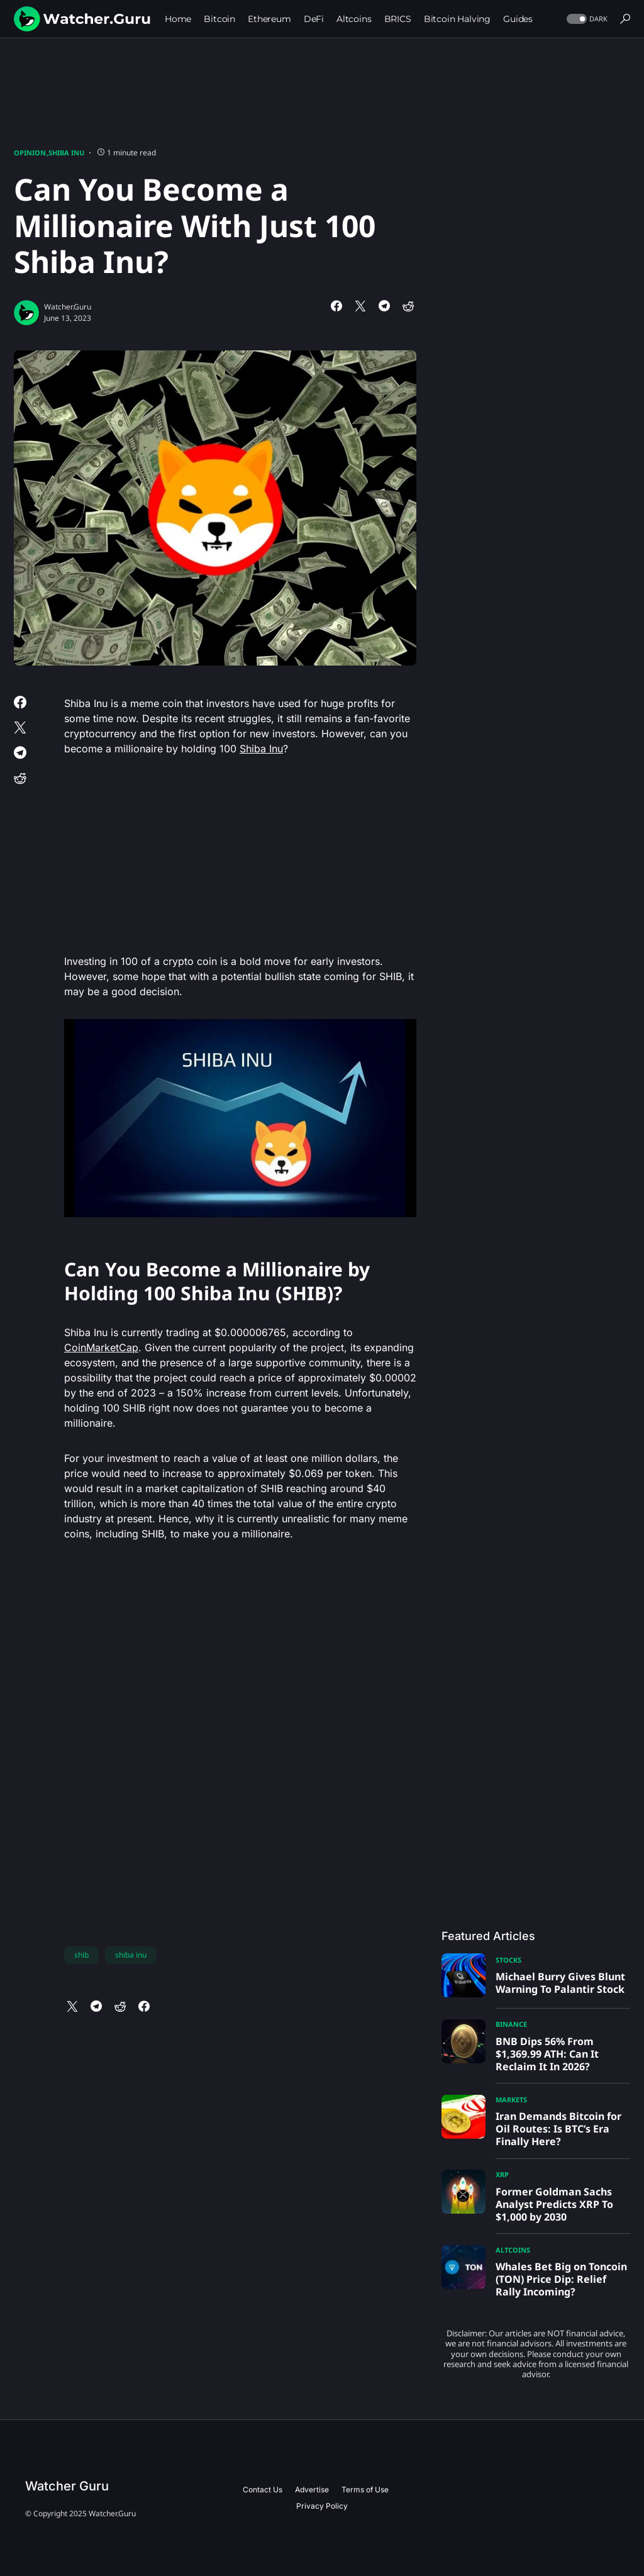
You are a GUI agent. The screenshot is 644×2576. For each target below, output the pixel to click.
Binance (511, 2024)
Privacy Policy (322, 2506)
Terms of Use (365, 2489)
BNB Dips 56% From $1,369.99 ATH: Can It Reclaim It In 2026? (547, 2054)
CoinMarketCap (101, 1347)
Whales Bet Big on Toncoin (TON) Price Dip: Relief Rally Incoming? (561, 2279)
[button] (586, 19)
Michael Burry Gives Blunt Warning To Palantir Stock (560, 1982)
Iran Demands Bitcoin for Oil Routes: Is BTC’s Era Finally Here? (558, 2129)
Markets (511, 2099)
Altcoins (513, 2250)
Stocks (508, 1960)
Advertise (312, 2489)
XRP (502, 2174)
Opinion (30, 152)
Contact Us (262, 2489)
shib (81, 1954)
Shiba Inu (66, 152)
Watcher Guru (67, 2486)
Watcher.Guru (67, 306)
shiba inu (131, 1954)
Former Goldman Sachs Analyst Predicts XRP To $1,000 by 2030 (554, 2204)
